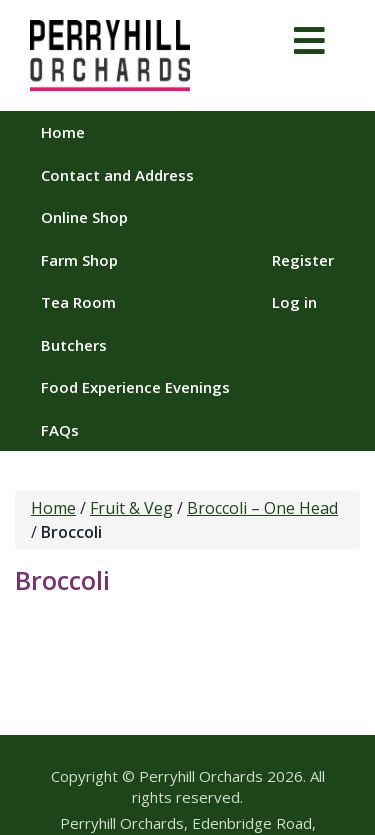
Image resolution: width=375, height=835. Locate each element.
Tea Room (78, 302)
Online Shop (84, 217)
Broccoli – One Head (262, 508)
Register (303, 260)
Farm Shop (79, 260)
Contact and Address (117, 175)
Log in (294, 302)
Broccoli (62, 580)
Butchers (74, 345)
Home (63, 132)
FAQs (60, 430)
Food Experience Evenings (135, 387)
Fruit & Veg (131, 508)
